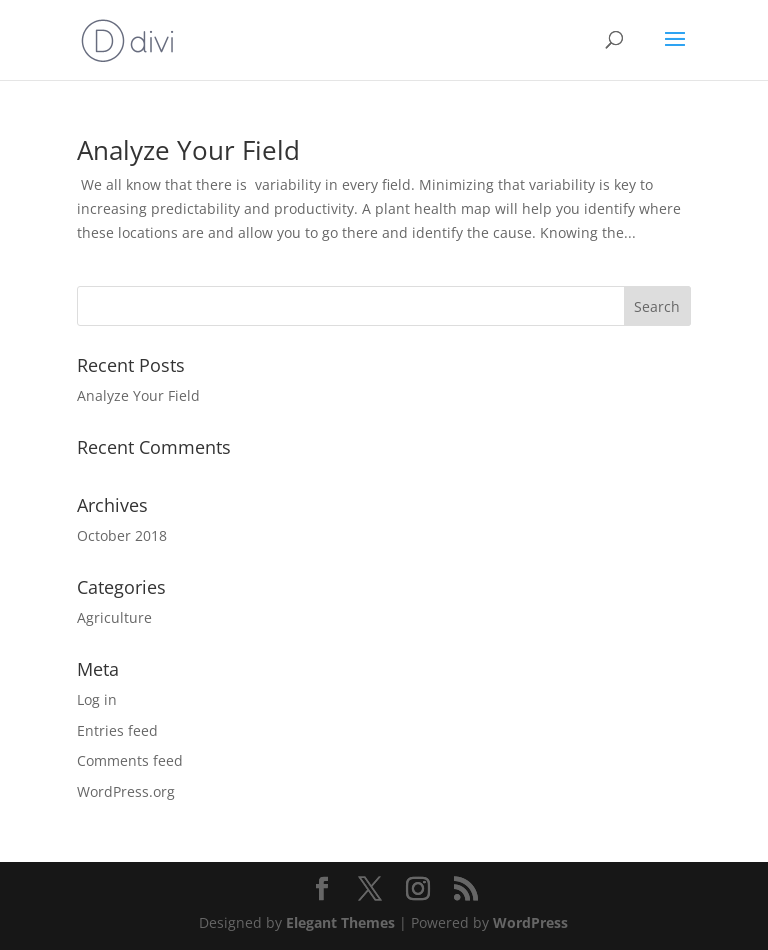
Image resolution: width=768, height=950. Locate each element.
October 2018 (122, 535)
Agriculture (114, 617)
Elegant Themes (340, 922)
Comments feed (130, 760)
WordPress (530, 922)
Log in (97, 699)
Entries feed (117, 730)
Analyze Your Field (188, 150)
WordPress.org (126, 791)
